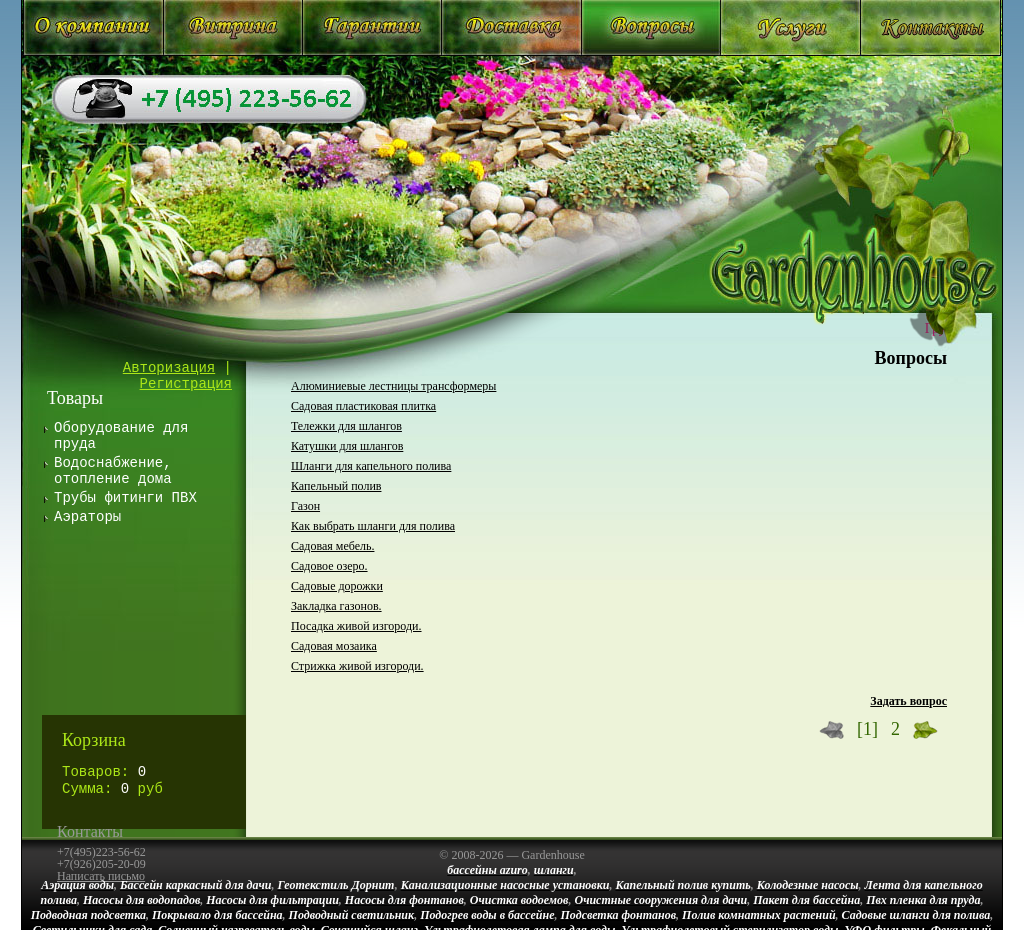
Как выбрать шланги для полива (373, 526)
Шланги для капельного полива (371, 466)
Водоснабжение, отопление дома (113, 471)
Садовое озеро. (329, 566)
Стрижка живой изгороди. (357, 666)
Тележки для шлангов (346, 426)
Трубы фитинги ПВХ (125, 498)
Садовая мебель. (332, 546)
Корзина (94, 740)
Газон (305, 506)
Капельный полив (336, 486)
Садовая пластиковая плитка (363, 406)
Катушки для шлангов (347, 446)
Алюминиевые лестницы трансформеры (393, 386)
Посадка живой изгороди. (356, 626)
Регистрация (186, 384)
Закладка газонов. (336, 606)
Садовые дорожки (337, 586)
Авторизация (169, 368)
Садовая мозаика (334, 646)
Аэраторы (87, 517)
